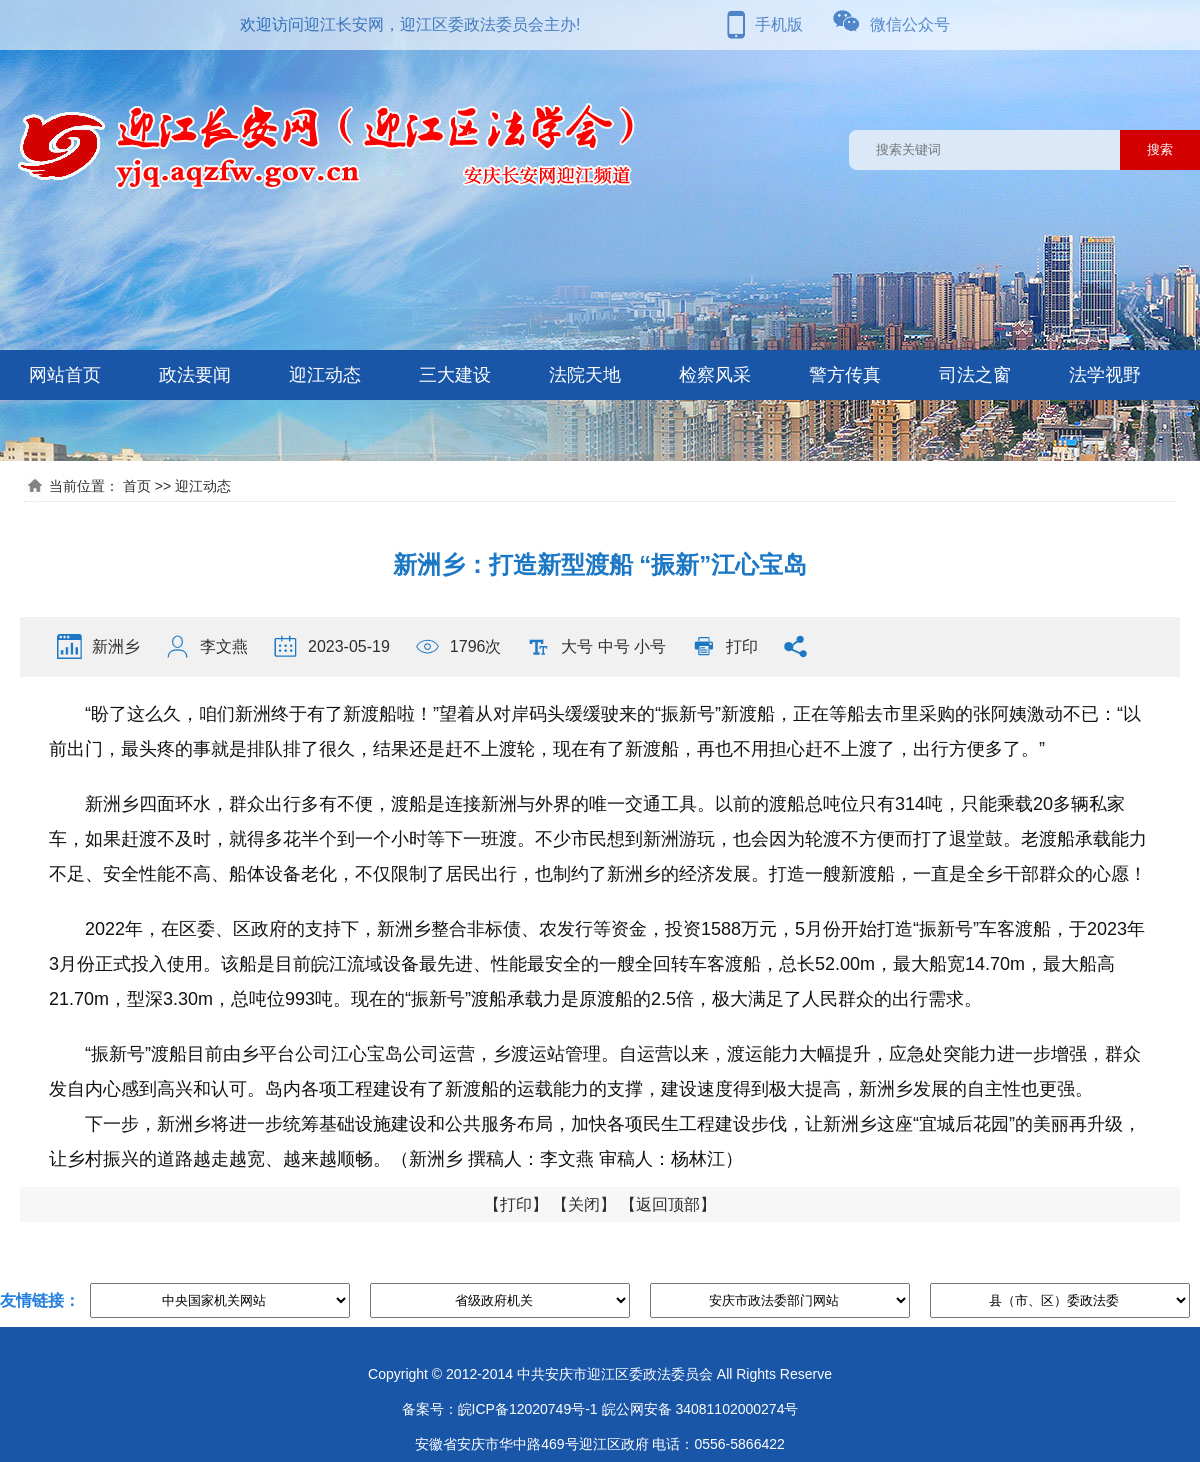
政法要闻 (195, 375)
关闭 (584, 1204)
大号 (577, 646)
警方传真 (845, 375)
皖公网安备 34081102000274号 (700, 1409)
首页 (137, 486)
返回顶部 (668, 1204)
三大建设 (455, 375)
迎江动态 (325, 375)
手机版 (779, 24)
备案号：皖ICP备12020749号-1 (500, 1409)
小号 (650, 646)
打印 (742, 646)
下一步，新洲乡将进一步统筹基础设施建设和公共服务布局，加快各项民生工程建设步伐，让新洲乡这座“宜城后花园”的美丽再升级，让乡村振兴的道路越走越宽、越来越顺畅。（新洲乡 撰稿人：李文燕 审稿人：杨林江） (595, 1141)
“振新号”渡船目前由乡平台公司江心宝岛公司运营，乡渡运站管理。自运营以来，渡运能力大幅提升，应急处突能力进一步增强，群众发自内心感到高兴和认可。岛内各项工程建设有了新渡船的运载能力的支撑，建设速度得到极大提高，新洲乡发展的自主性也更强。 (595, 1071)
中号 (614, 646)
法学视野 (1105, 375)
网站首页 (65, 375)
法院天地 (585, 375)
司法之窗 (975, 375)
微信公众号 (910, 24)
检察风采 (715, 375)
